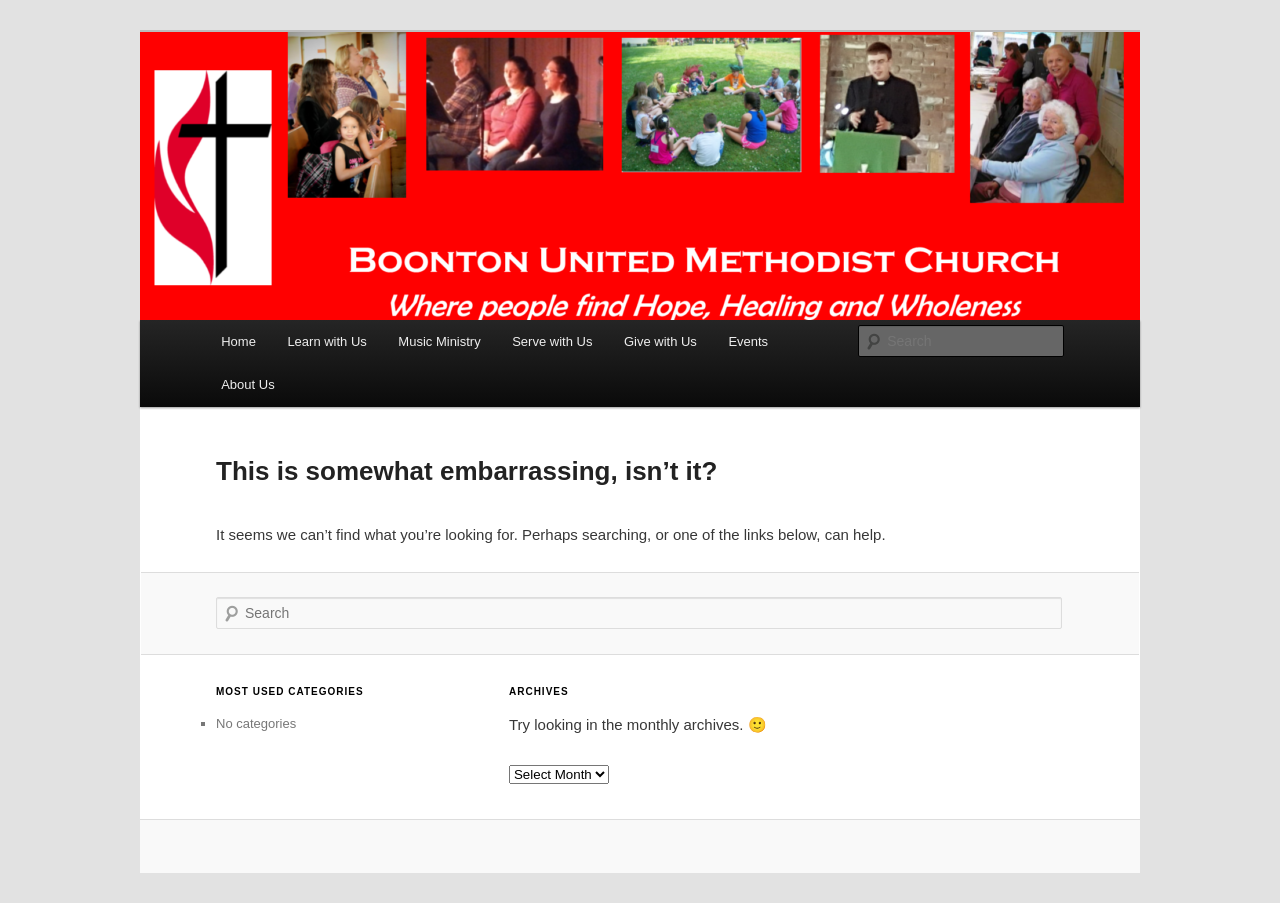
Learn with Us (326, 341)
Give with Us (660, 341)
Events (748, 341)
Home (238, 341)
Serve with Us (552, 341)
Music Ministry (439, 341)
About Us (247, 384)
